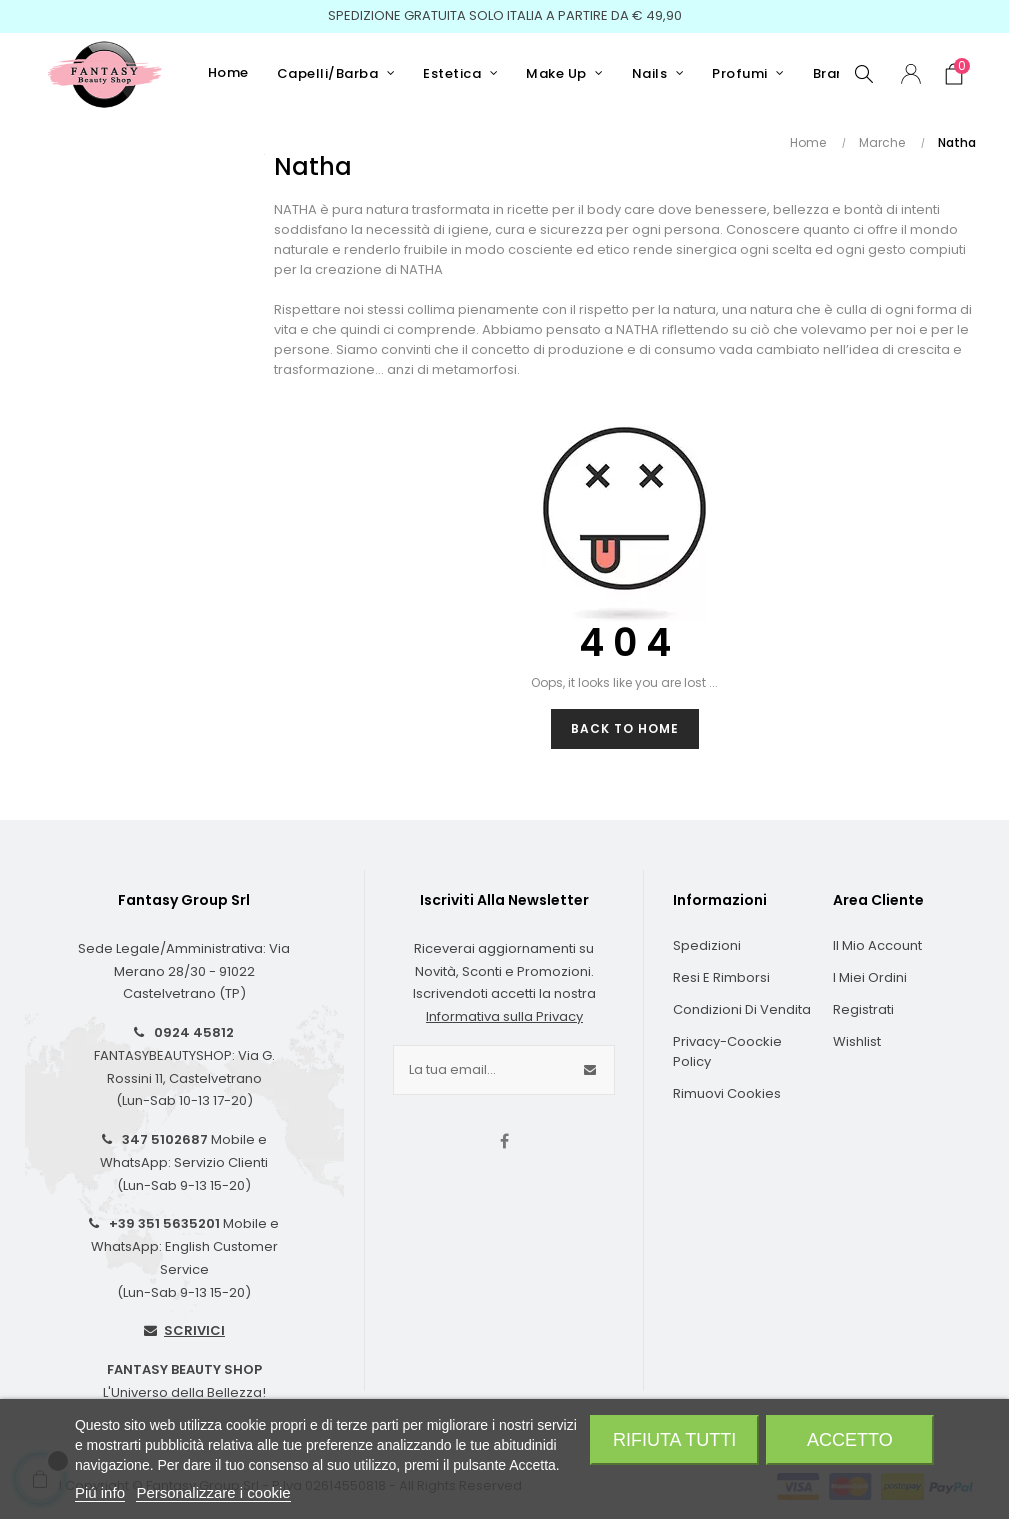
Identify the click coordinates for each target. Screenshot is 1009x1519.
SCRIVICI (194, 1330)
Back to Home (625, 728)
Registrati (863, 1009)
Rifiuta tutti (674, 1440)
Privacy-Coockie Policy (727, 1051)
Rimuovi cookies (727, 1093)
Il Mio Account (877, 945)
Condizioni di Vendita (742, 1009)
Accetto (850, 1440)
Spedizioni (707, 945)
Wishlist (857, 1041)
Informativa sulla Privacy (504, 1016)
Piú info (100, 1492)
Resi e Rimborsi (721, 977)
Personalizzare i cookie (213, 1492)
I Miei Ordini (870, 977)
